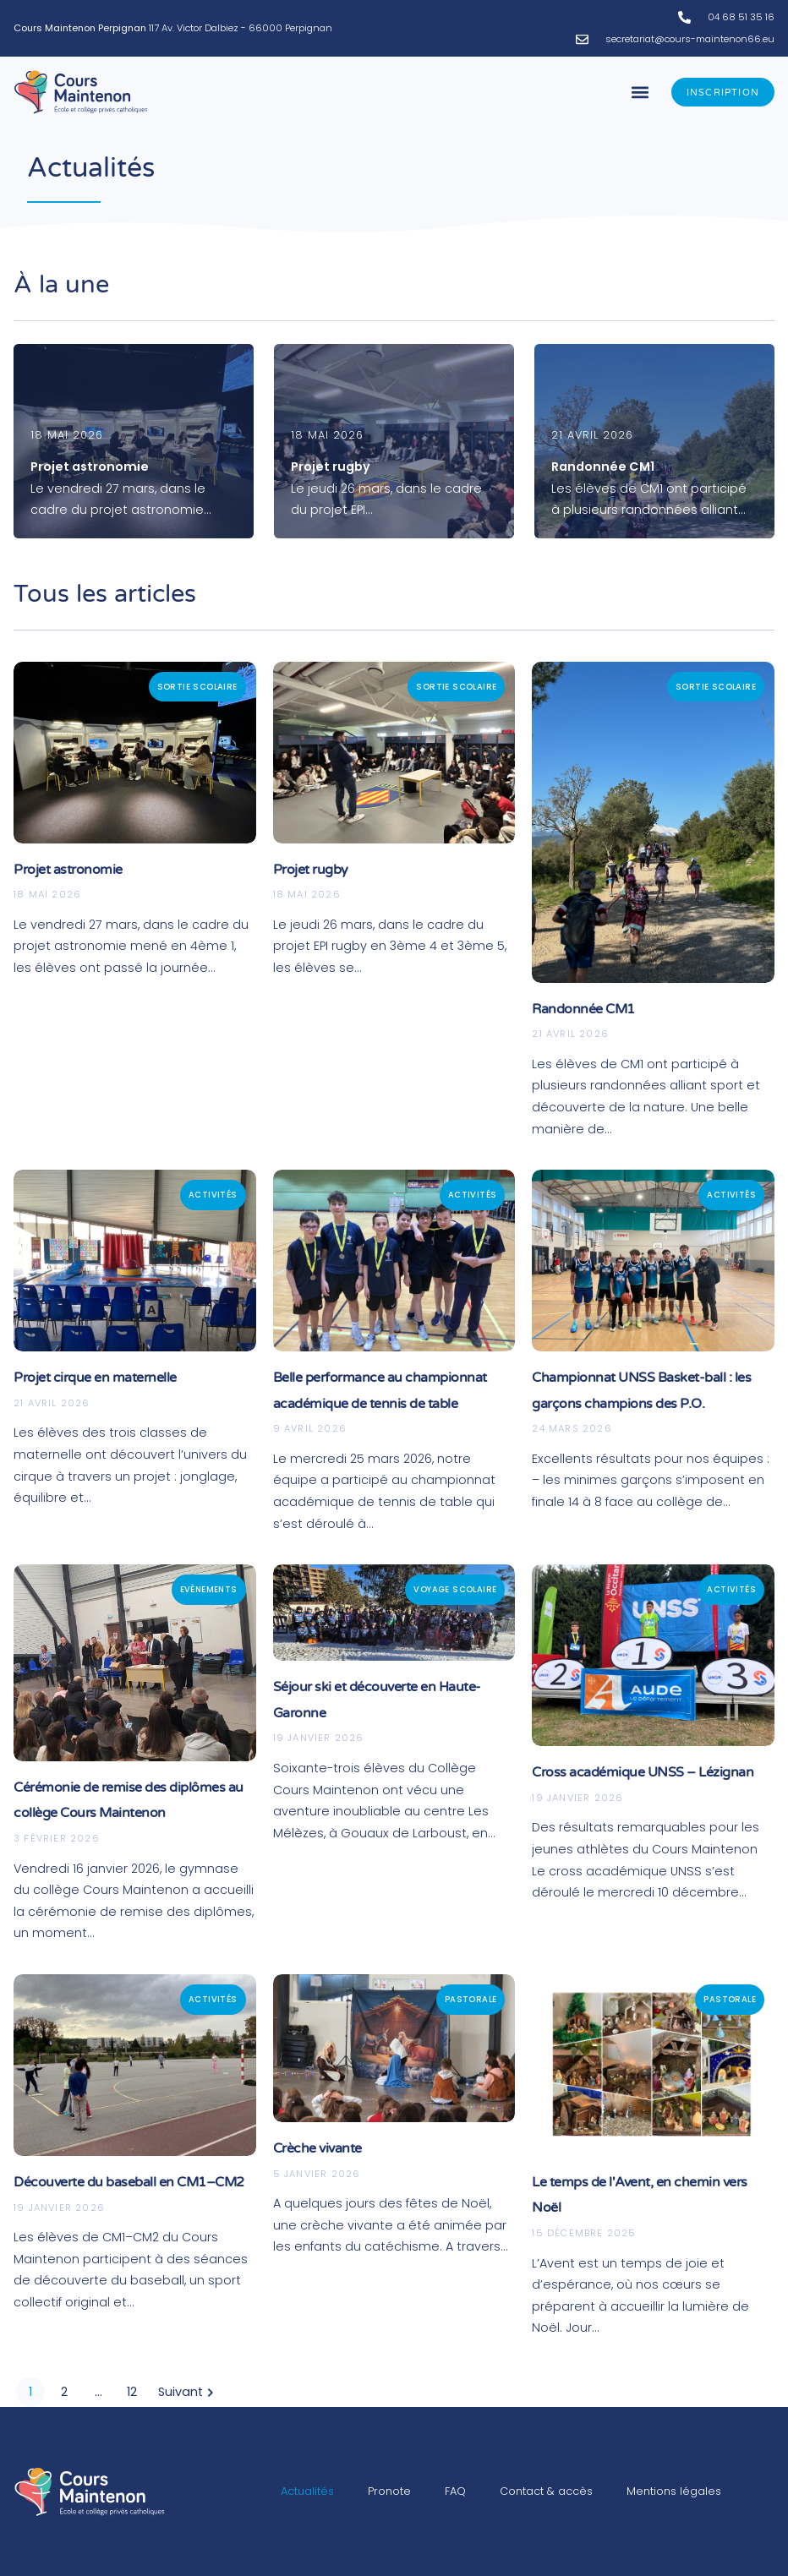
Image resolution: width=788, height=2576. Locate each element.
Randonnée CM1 (583, 1009)
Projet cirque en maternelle (95, 1377)
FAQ (455, 2491)
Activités (213, 1194)
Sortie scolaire (197, 686)
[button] (640, 92)
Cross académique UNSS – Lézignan (642, 1772)
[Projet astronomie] (134, 441)
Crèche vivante (317, 2148)
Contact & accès (546, 2491)
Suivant (188, 2391)
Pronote (389, 2491)
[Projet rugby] (394, 441)
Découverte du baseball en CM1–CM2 (129, 2182)
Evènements (209, 1589)
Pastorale (471, 1999)
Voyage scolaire (454, 1589)
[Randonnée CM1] (654, 441)
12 (132, 2391)
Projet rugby (310, 869)
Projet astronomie (68, 869)
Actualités (307, 2491)
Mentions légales (674, 2491)
